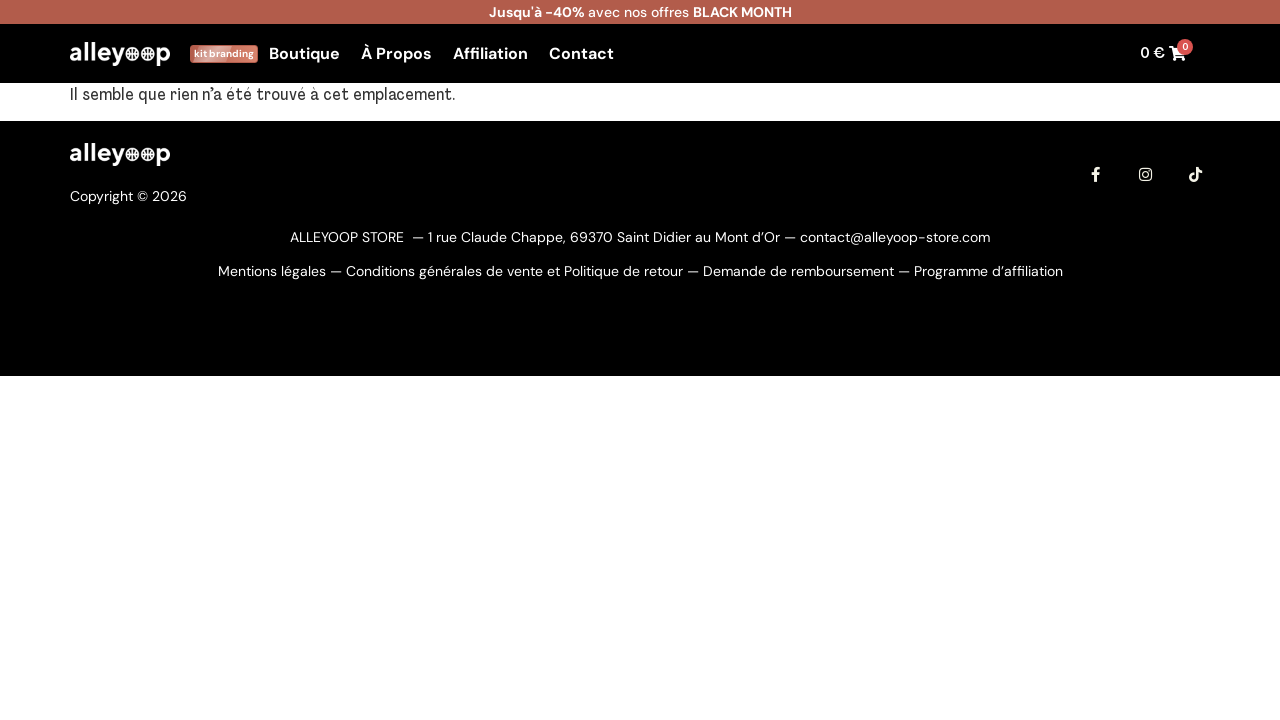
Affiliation (490, 54)
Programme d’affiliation (988, 271)
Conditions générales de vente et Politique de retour (514, 271)
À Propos (396, 54)
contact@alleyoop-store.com (895, 237)
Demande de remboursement (798, 271)
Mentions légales (272, 271)
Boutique (304, 54)
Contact (581, 54)
